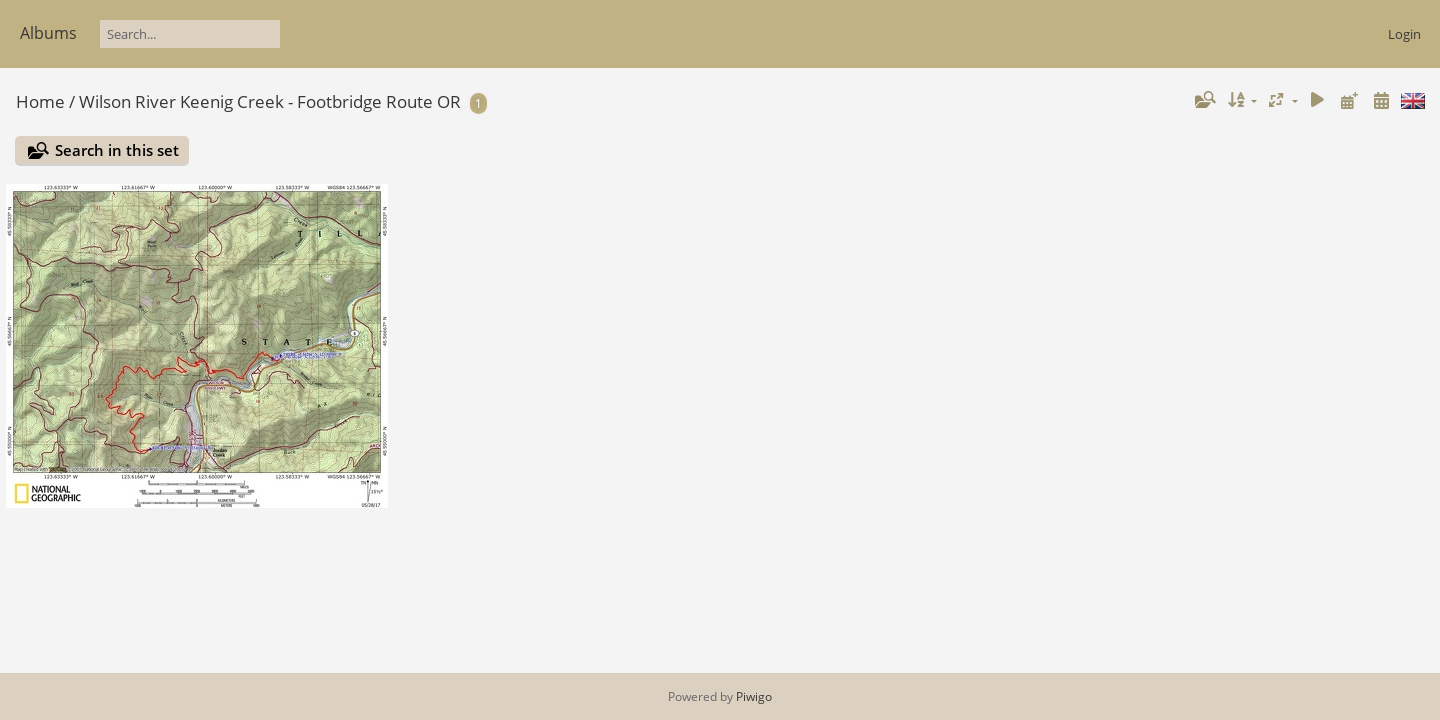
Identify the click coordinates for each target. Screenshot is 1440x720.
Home (40, 101)
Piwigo (754, 696)
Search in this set (117, 150)
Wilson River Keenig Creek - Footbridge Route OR (270, 101)
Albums (48, 33)
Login (1404, 34)
